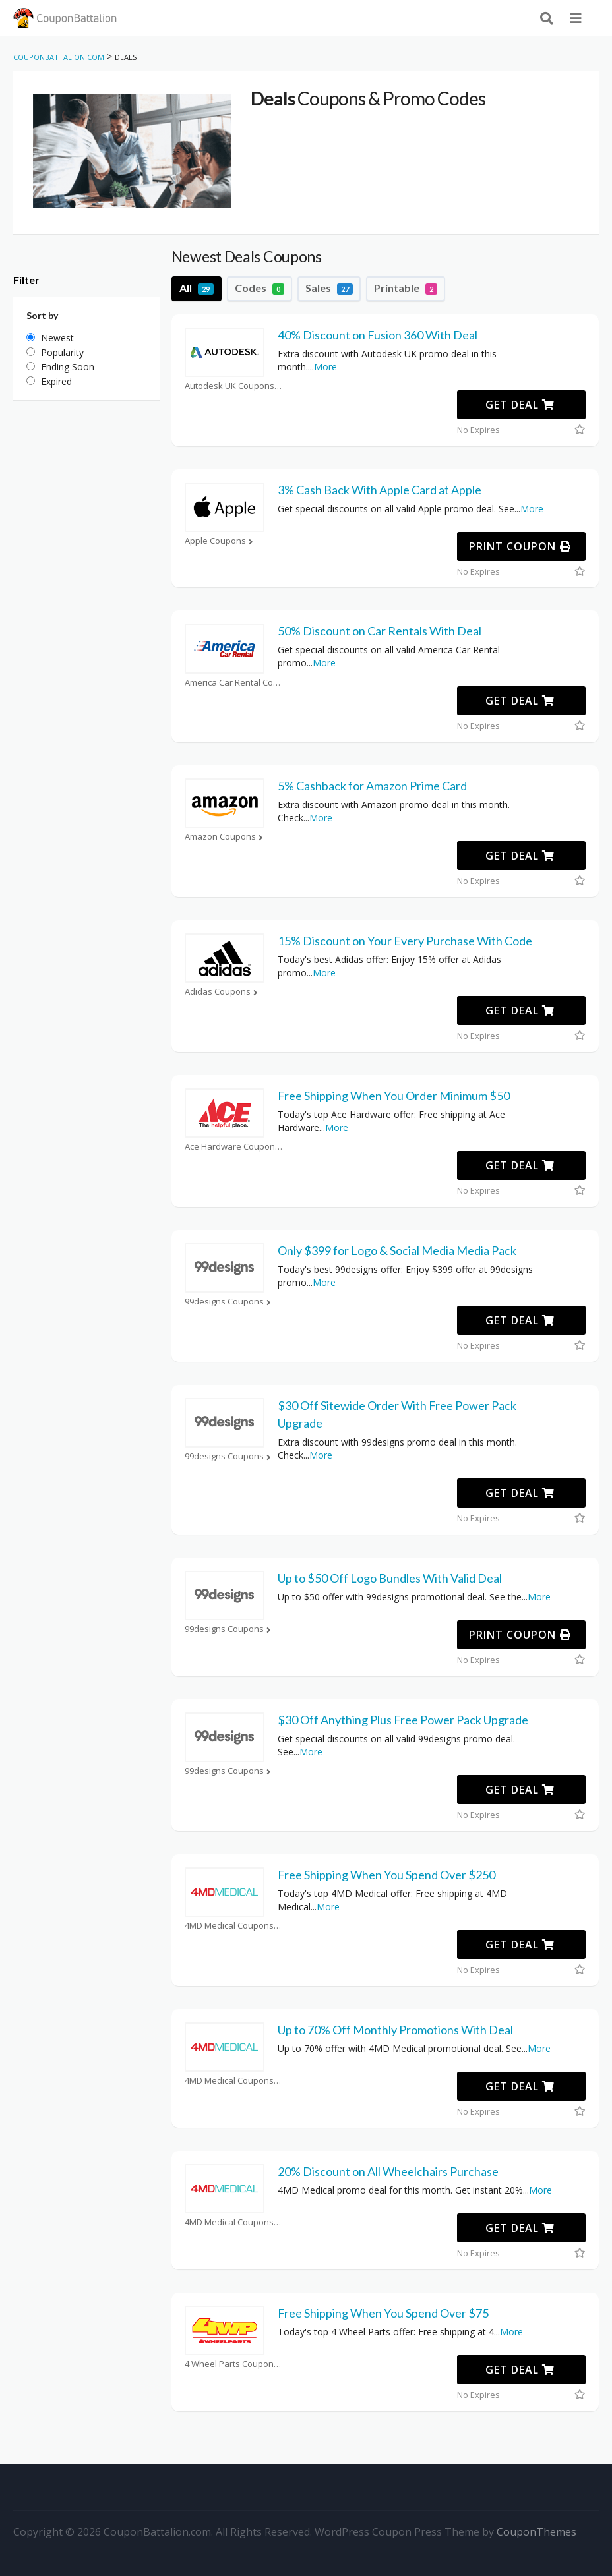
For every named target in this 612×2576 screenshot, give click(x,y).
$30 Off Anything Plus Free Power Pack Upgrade (403, 1719)
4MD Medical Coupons (234, 1925)
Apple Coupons (220, 540)
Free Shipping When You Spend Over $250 (386, 1874)
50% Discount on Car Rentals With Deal (379, 631)
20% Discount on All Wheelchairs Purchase (388, 2171)
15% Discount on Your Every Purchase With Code (405, 940)
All (196, 288)
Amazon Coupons (225, 836)
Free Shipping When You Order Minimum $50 (394, 1095)
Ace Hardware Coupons (234, 1146)
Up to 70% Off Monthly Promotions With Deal (395, 2029)
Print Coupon (520, 546)
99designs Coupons (229, 1301)
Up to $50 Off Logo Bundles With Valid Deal (390, 1578)
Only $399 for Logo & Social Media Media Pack (397, 1250)
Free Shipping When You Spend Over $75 (383, 2313)
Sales (329, 288)
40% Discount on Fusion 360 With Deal (377, 335)
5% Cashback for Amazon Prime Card (372, 785)
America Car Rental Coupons (234, 682)
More (325, 367)
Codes (259, 288)
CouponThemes (536, 2532)
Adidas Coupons (222, 991)
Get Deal (520, 404)
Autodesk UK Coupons (234, 386)
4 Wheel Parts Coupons (234, 2364)
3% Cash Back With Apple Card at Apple (379, 490)
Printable (405, 288)
